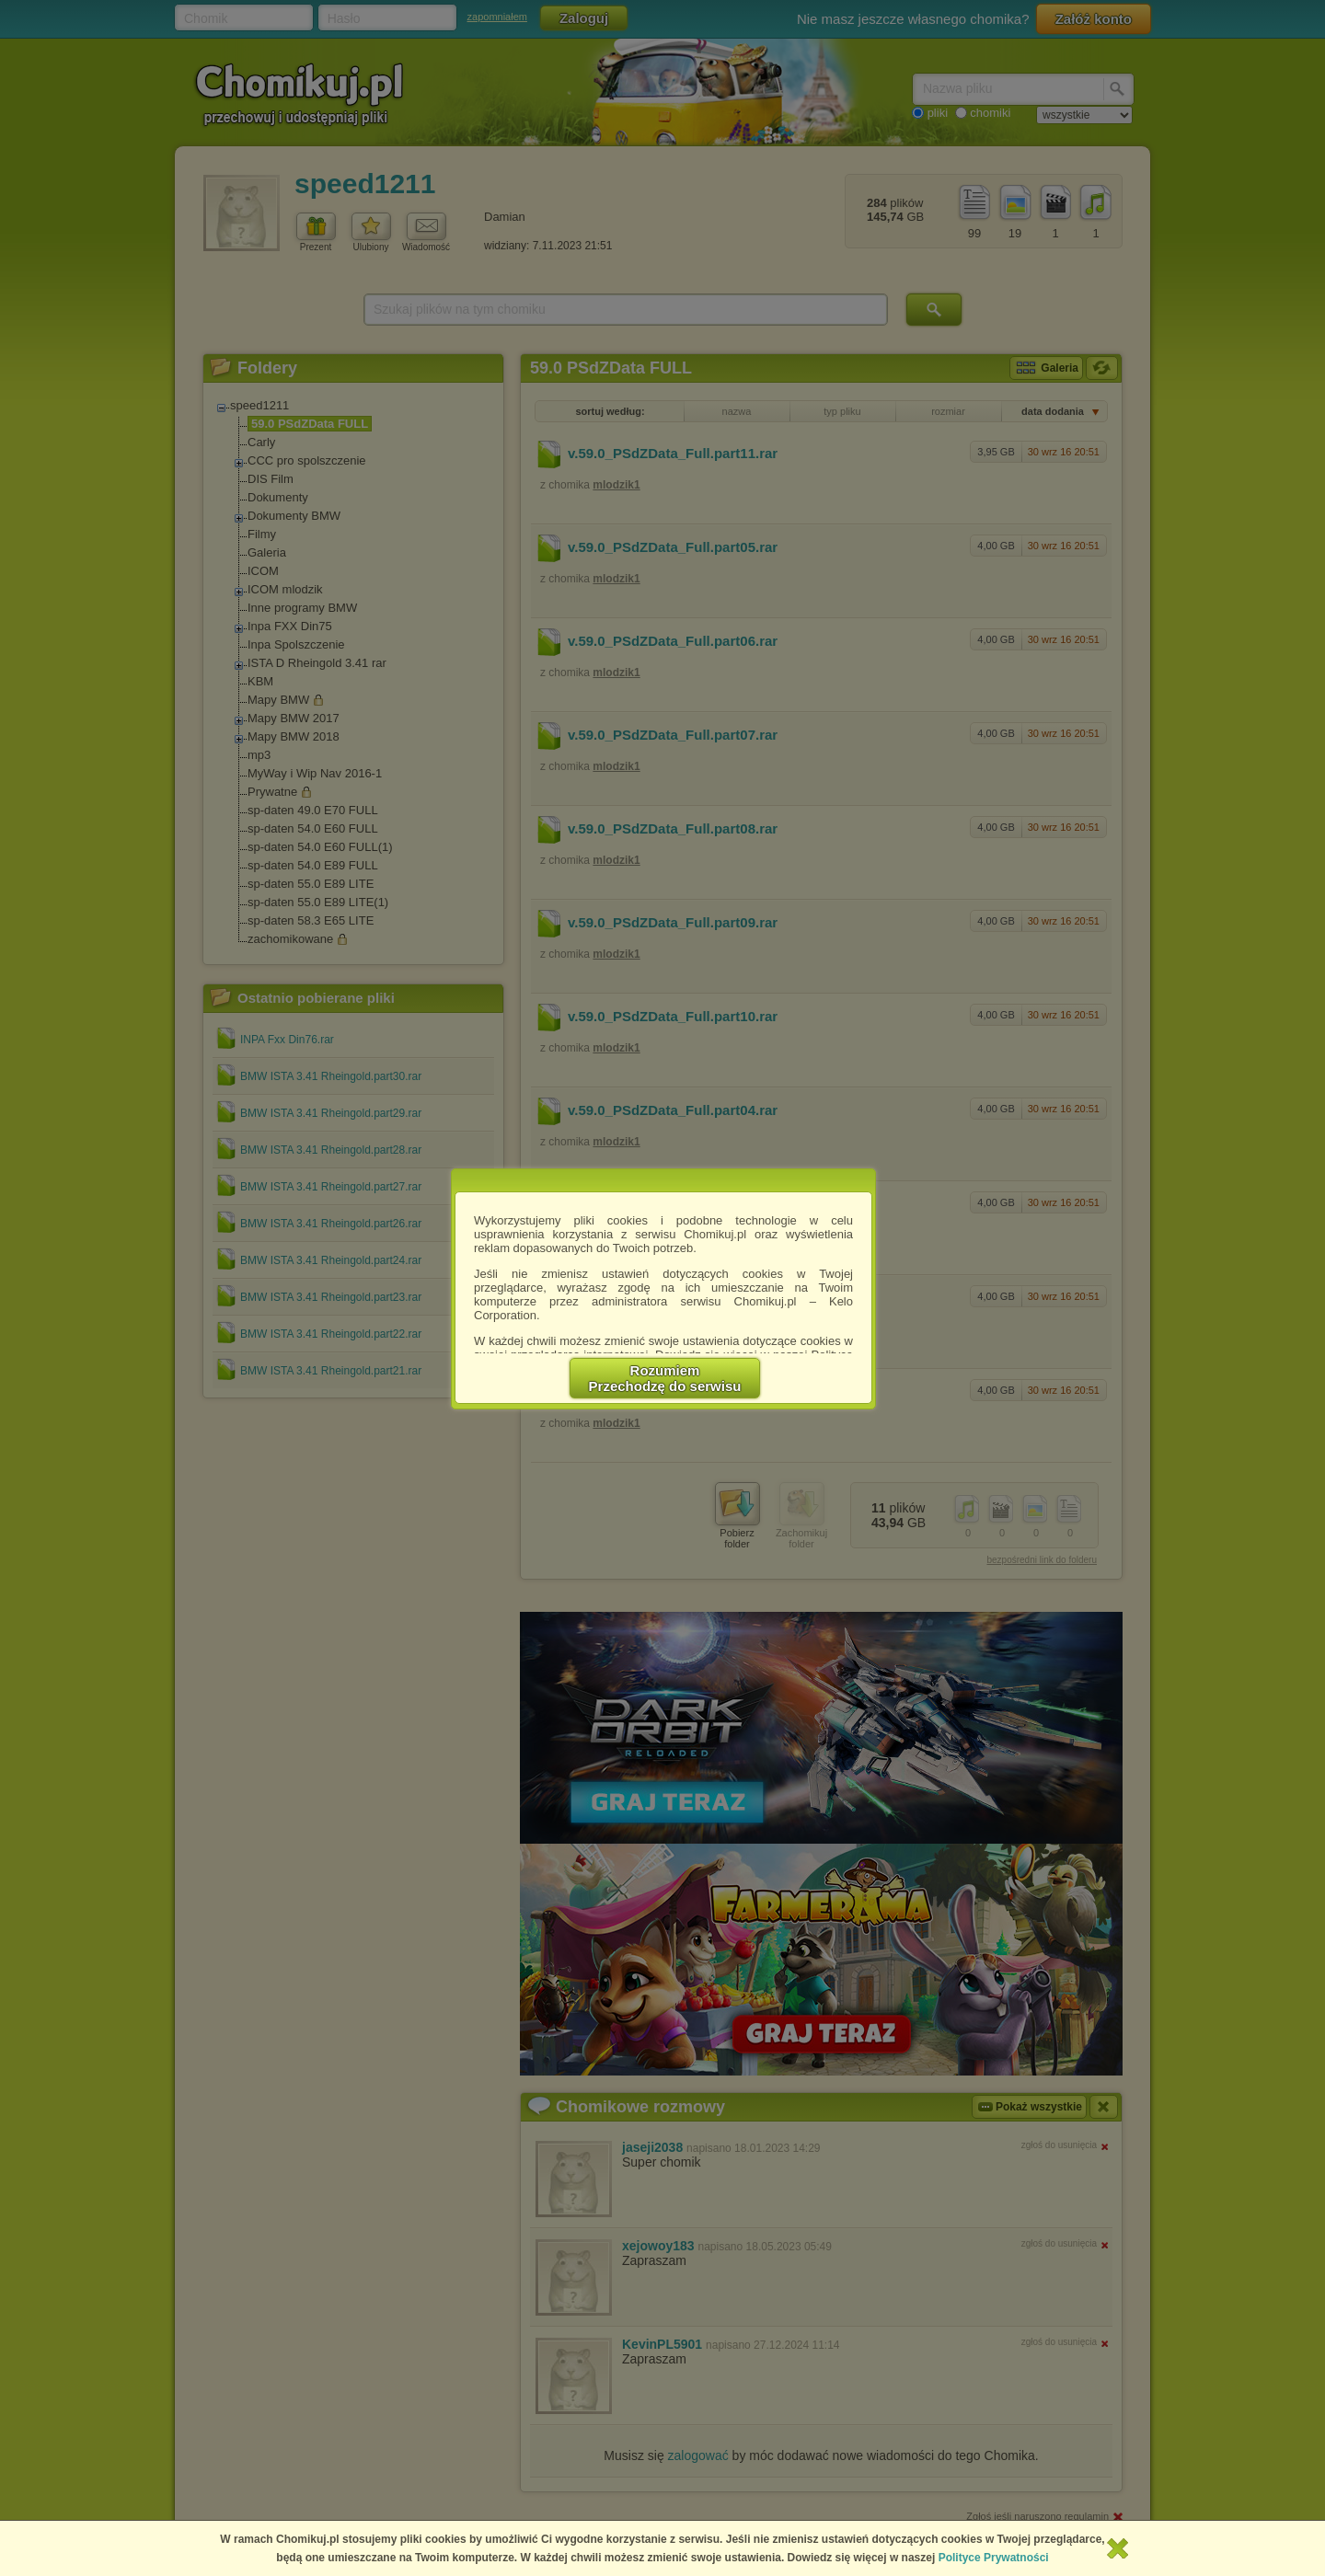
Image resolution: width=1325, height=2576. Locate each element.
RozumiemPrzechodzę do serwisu (665, 1378)
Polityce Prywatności (994, 2557)
